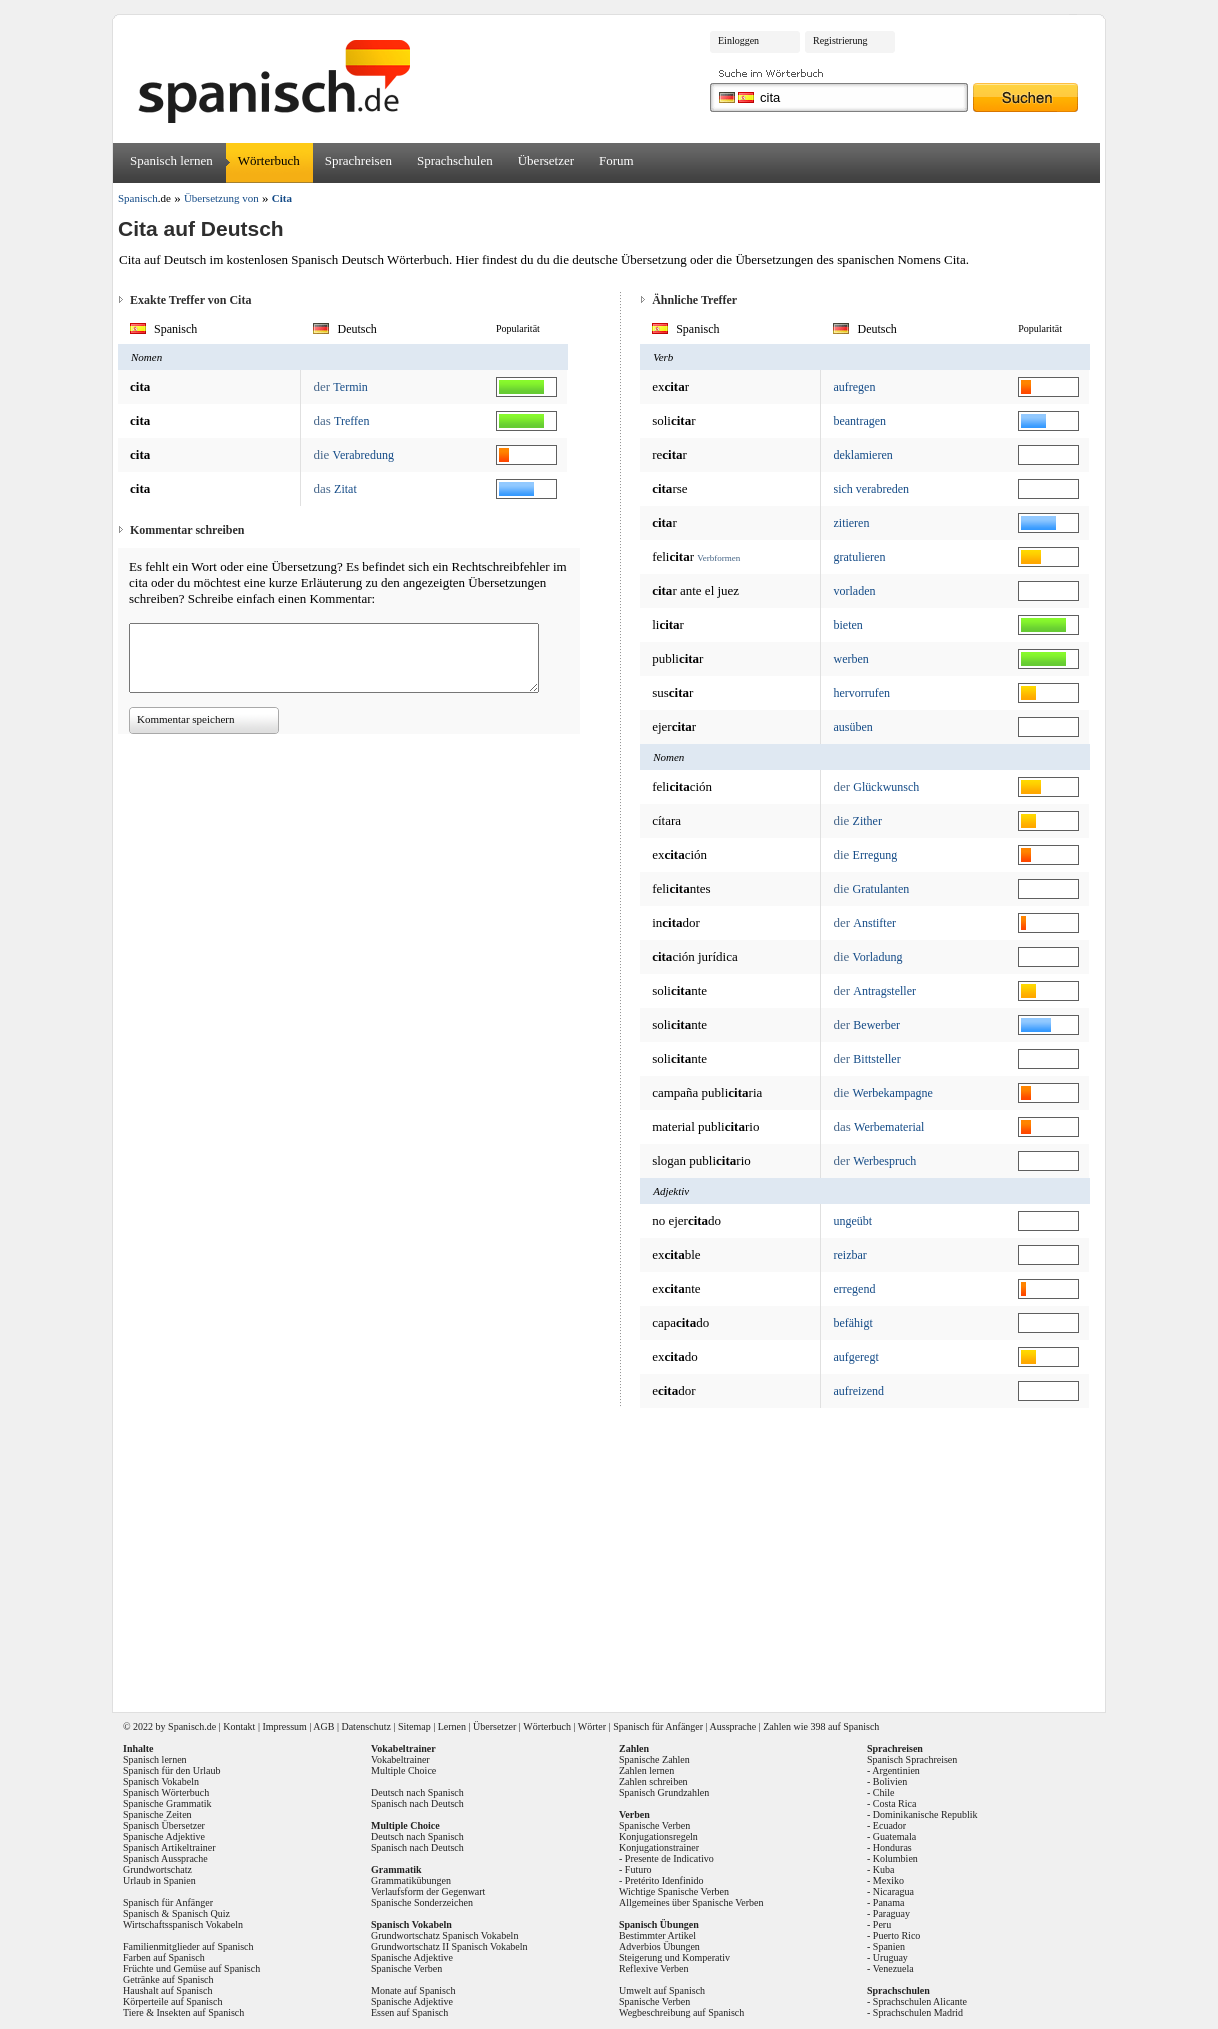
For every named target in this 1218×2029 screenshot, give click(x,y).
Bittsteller (876, 1059)
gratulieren (859, 557)
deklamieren (862, 455)
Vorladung (878, 957)
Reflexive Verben (654, 1968)
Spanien (889, 1946)
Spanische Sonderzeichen (422, 1902)
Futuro (638, 1869)
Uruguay (890, 1957)
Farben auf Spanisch (164, 1957)
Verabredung (363, 455)
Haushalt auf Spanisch (167, 1990)
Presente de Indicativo (669, 1858)
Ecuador (889, 1825)
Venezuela (893, 1968)
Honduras (892, 1847)
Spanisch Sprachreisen (912, 1759)
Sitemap (414, 1726)
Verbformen (718, 558)
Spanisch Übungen (659, 1924)
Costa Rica (895, 1803)
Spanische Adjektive (164, 1836)
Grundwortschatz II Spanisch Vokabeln (449, 1946)
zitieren (851, 523)
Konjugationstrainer (659, 1847)
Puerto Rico (897, 1935)
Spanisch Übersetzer (164, 1825)
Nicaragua (893, 1891)
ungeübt (852, 1221)
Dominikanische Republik (925, 1814)
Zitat (345, 489)
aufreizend (858, 1391)
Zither (867, 821)
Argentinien (896, 1770)
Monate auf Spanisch (413, 1990)
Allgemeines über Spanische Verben (691, 1902)
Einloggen (738, 40)
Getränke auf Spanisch (168, 1979)
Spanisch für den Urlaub (171, 1770)
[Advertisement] (616, 1553)
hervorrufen (861, 693)
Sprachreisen (358, 160)
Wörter (592, 1726)
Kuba (884, 1869)
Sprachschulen (455, 160)
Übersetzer (546, 160)
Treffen (351, 421)
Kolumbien (895, 1858)
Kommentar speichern (185, 719)
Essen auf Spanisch (409, 2012)
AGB (323, 1726)
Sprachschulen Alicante (920, 2001)
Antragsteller (884, 991)
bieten (847, 625)
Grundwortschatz (157, 1869)
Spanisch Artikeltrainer (169, 1847)
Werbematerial (889, 1127)
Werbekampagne (893, 1093)
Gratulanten (881, 889)
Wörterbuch (269, 160)
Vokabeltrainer (400, 1759)
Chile (884, 1792)
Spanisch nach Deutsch (417, 1803)
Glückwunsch (886, 787)
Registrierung (840, 40)
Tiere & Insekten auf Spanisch (183, 2012)
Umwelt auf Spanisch (662, 1990)
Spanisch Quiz (201, 1913)
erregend (854, 1289)
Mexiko (888, 1880)
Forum (616, 160)
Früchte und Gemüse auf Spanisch (191, 1968)
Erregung (875, 855)
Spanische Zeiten (157, 1814)
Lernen (452, 1726)
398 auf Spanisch (844, 1726)
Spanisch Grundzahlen (664, 1792)
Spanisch (186, 1726)
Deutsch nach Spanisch (417, 1792)
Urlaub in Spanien (159, 1880)
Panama (889, 1902)
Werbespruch (884, 1161)
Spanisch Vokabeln (161, 1781)
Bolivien (890, 1781)
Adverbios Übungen (659, 1946)
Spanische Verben (406, 1968)
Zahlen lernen (646, 1770)
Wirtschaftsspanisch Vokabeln (183, 1924)
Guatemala (894, 1836)
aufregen (854, 387)
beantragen (859, 421)
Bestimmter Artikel (657, 1935)
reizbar (849, 1255)
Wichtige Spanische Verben (674, 1891)
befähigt (852, 1323)
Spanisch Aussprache (165, 1858)
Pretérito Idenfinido (664, 1880)
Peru (882, 1924)
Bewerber (876, 1025)
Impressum (284, 1726)
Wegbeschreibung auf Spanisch (681, 2012)
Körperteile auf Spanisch (172, 2001)
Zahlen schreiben (653, 1781)
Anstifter (874, 923)
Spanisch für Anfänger (658, 1726)
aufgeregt (855, 1357)
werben (850, 659)
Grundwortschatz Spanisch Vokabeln (444, 1935)
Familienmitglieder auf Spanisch (188, 1946)
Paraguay (891, 1913)
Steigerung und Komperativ (674, 1957)
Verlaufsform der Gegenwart (428, 1891)
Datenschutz (365, 1726)
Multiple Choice (403, 1770)
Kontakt (239, 1726)
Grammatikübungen (411, 1880)
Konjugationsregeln (658, 1836)
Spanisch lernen (171, 160)
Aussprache (733, 1726)
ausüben (852, 727)
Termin (350, 387)
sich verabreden (871, 489)
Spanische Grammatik (167, 1803)
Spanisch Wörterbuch (166, 1792)
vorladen (854, 591)
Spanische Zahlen (654, 1759)
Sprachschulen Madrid (918, 2012)
